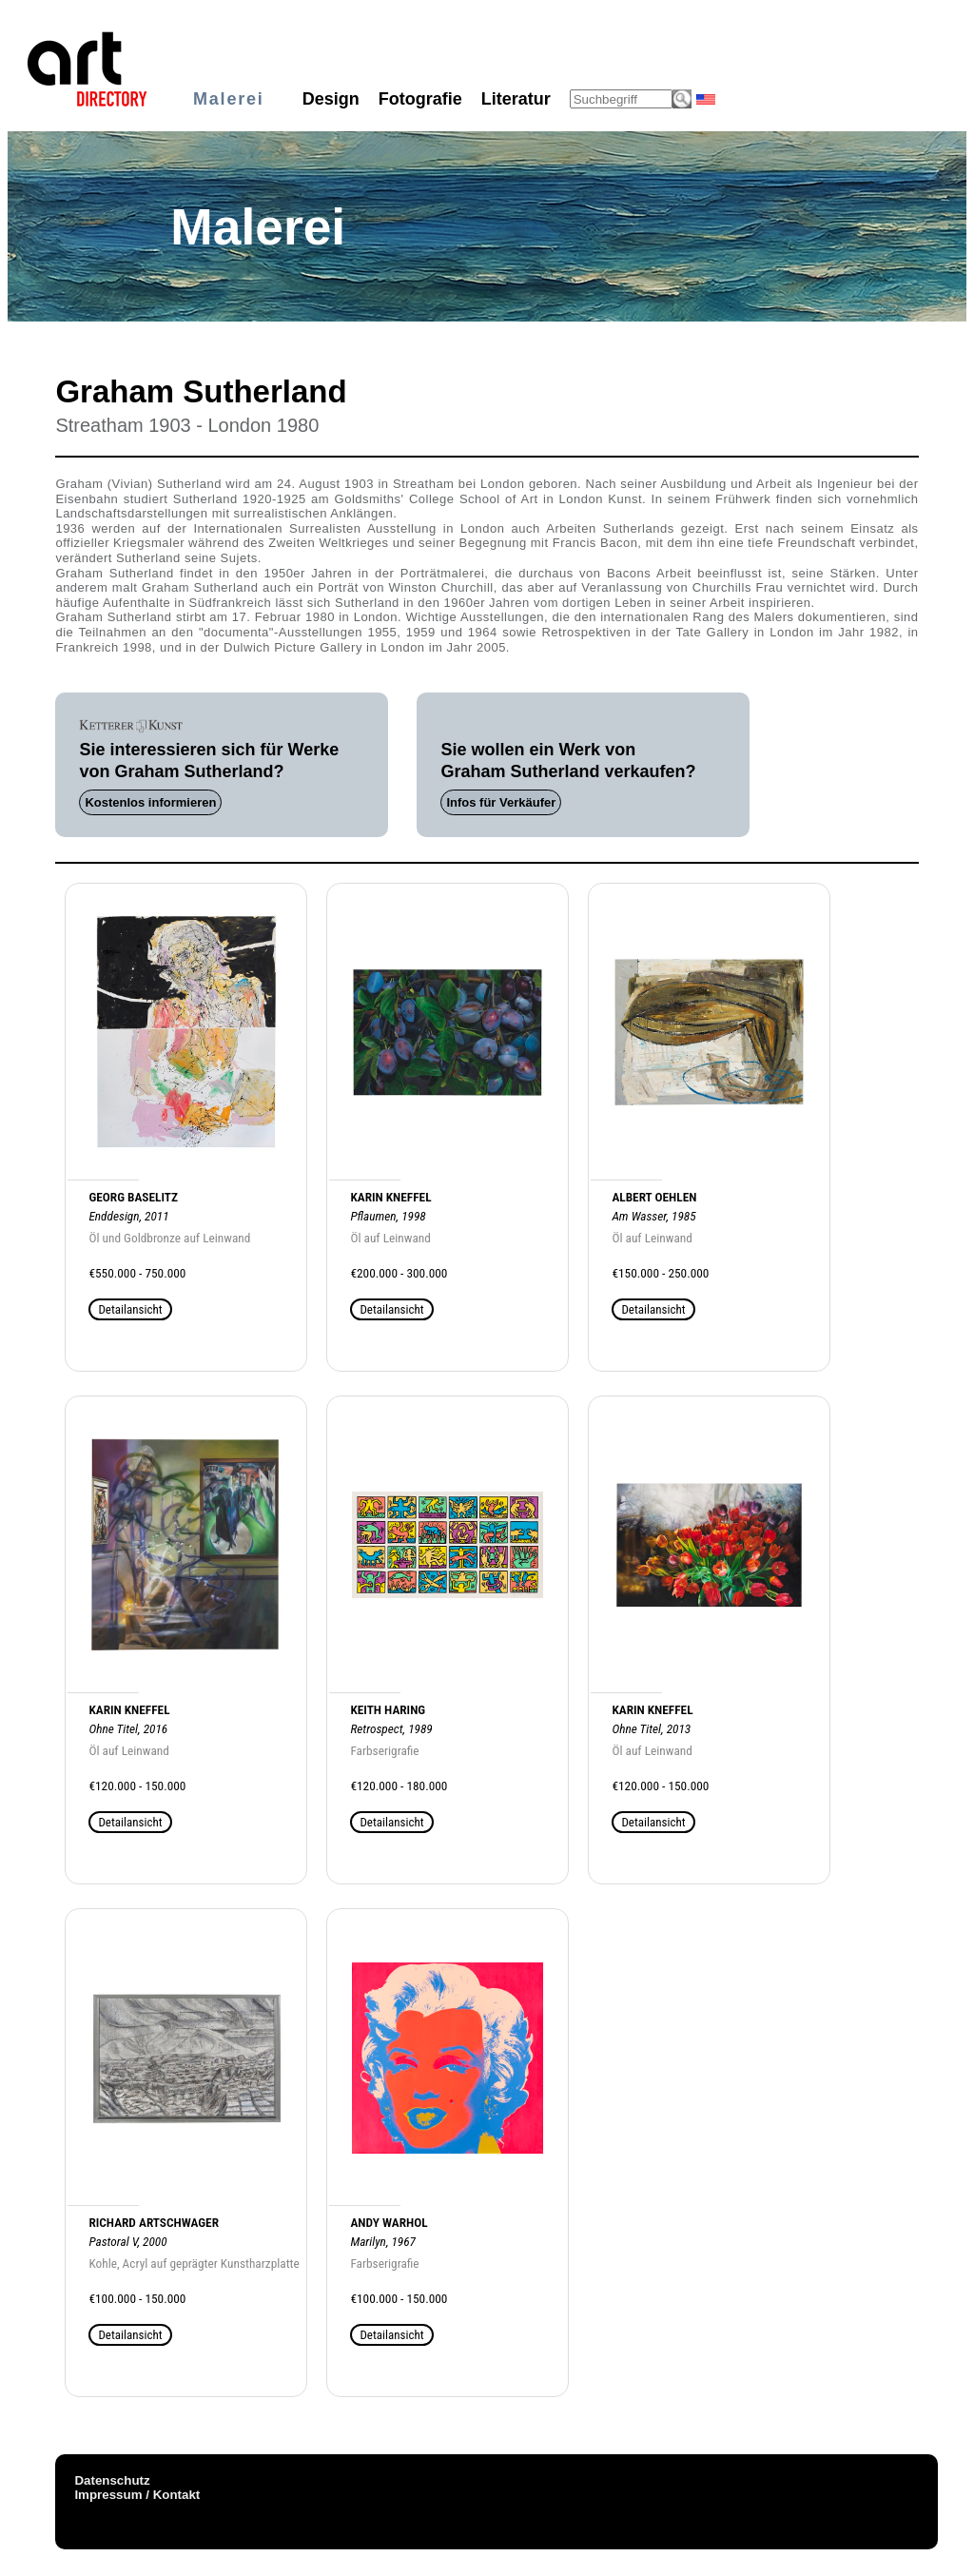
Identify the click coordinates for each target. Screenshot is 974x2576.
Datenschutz (111, 2480)
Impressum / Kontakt (137, 2495)
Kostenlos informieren (150, 802)
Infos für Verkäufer (500, 802)
